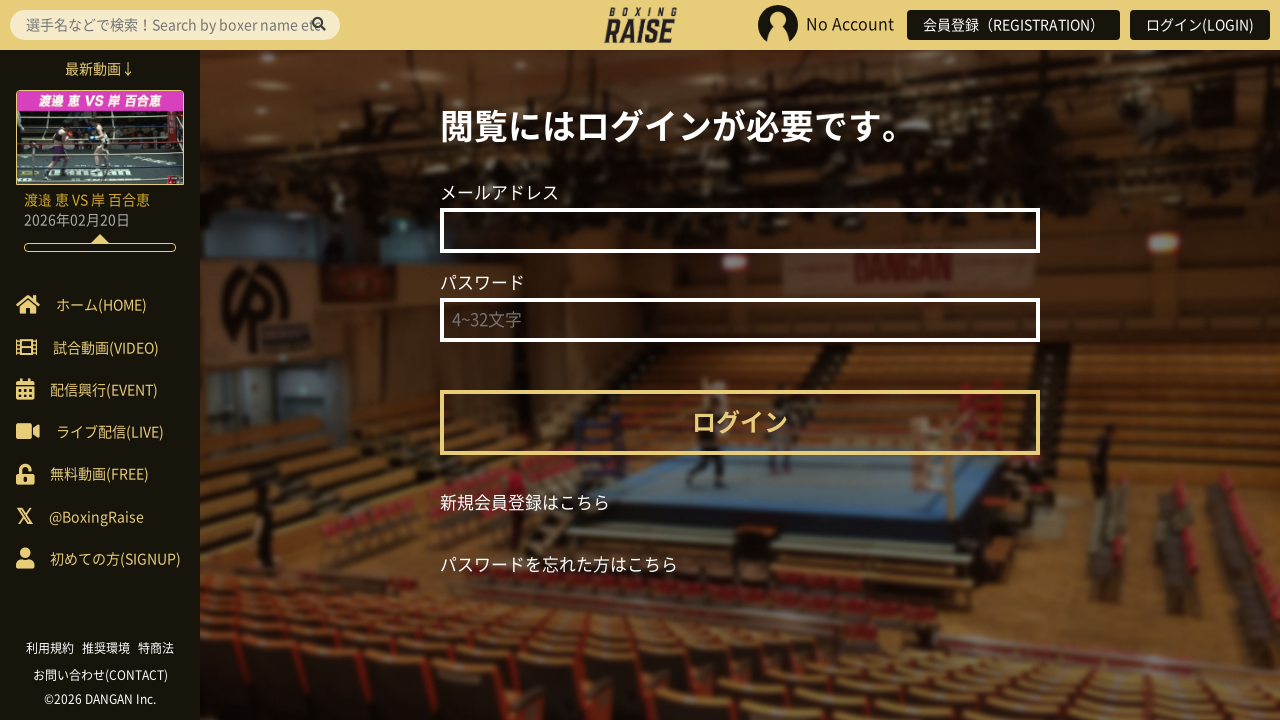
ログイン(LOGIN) (1200, 25)
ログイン (740, 422)
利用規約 (50, 648)
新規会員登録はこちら (525, 502)
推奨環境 (106, 648)
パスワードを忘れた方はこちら (559, 564)
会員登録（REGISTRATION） (1013, 25)
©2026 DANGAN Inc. (100, 699)
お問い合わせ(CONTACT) (100, 675)
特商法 (156, 648)
